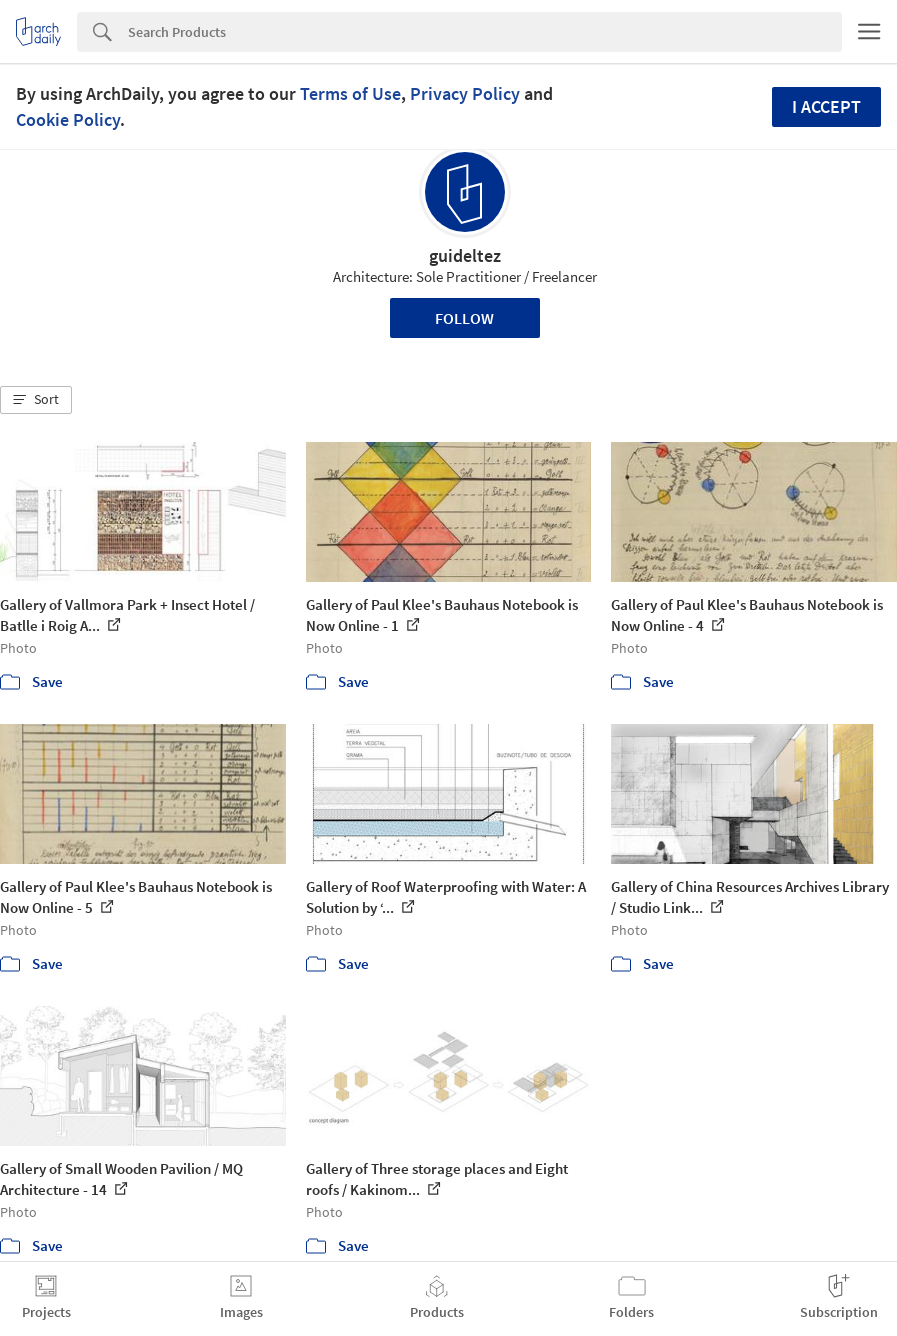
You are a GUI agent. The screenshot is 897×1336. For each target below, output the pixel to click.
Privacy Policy (465, 93)
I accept (826, 106)
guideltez (465, 255)
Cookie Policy (68, 119)
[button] (36, 400)
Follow (464, 318)
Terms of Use (350, 93)
